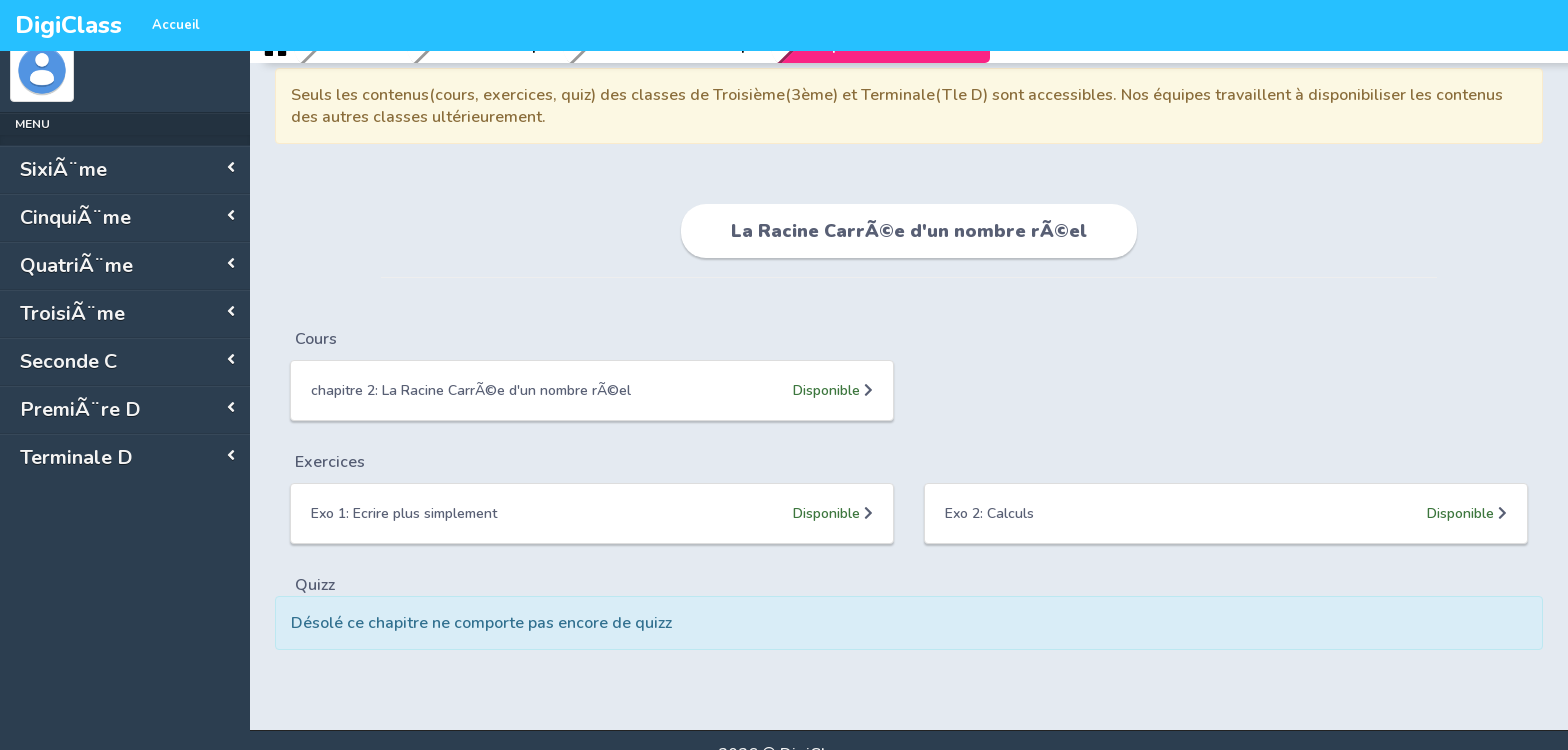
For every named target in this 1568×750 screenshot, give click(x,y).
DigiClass (68, 25)
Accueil (176, 25)
